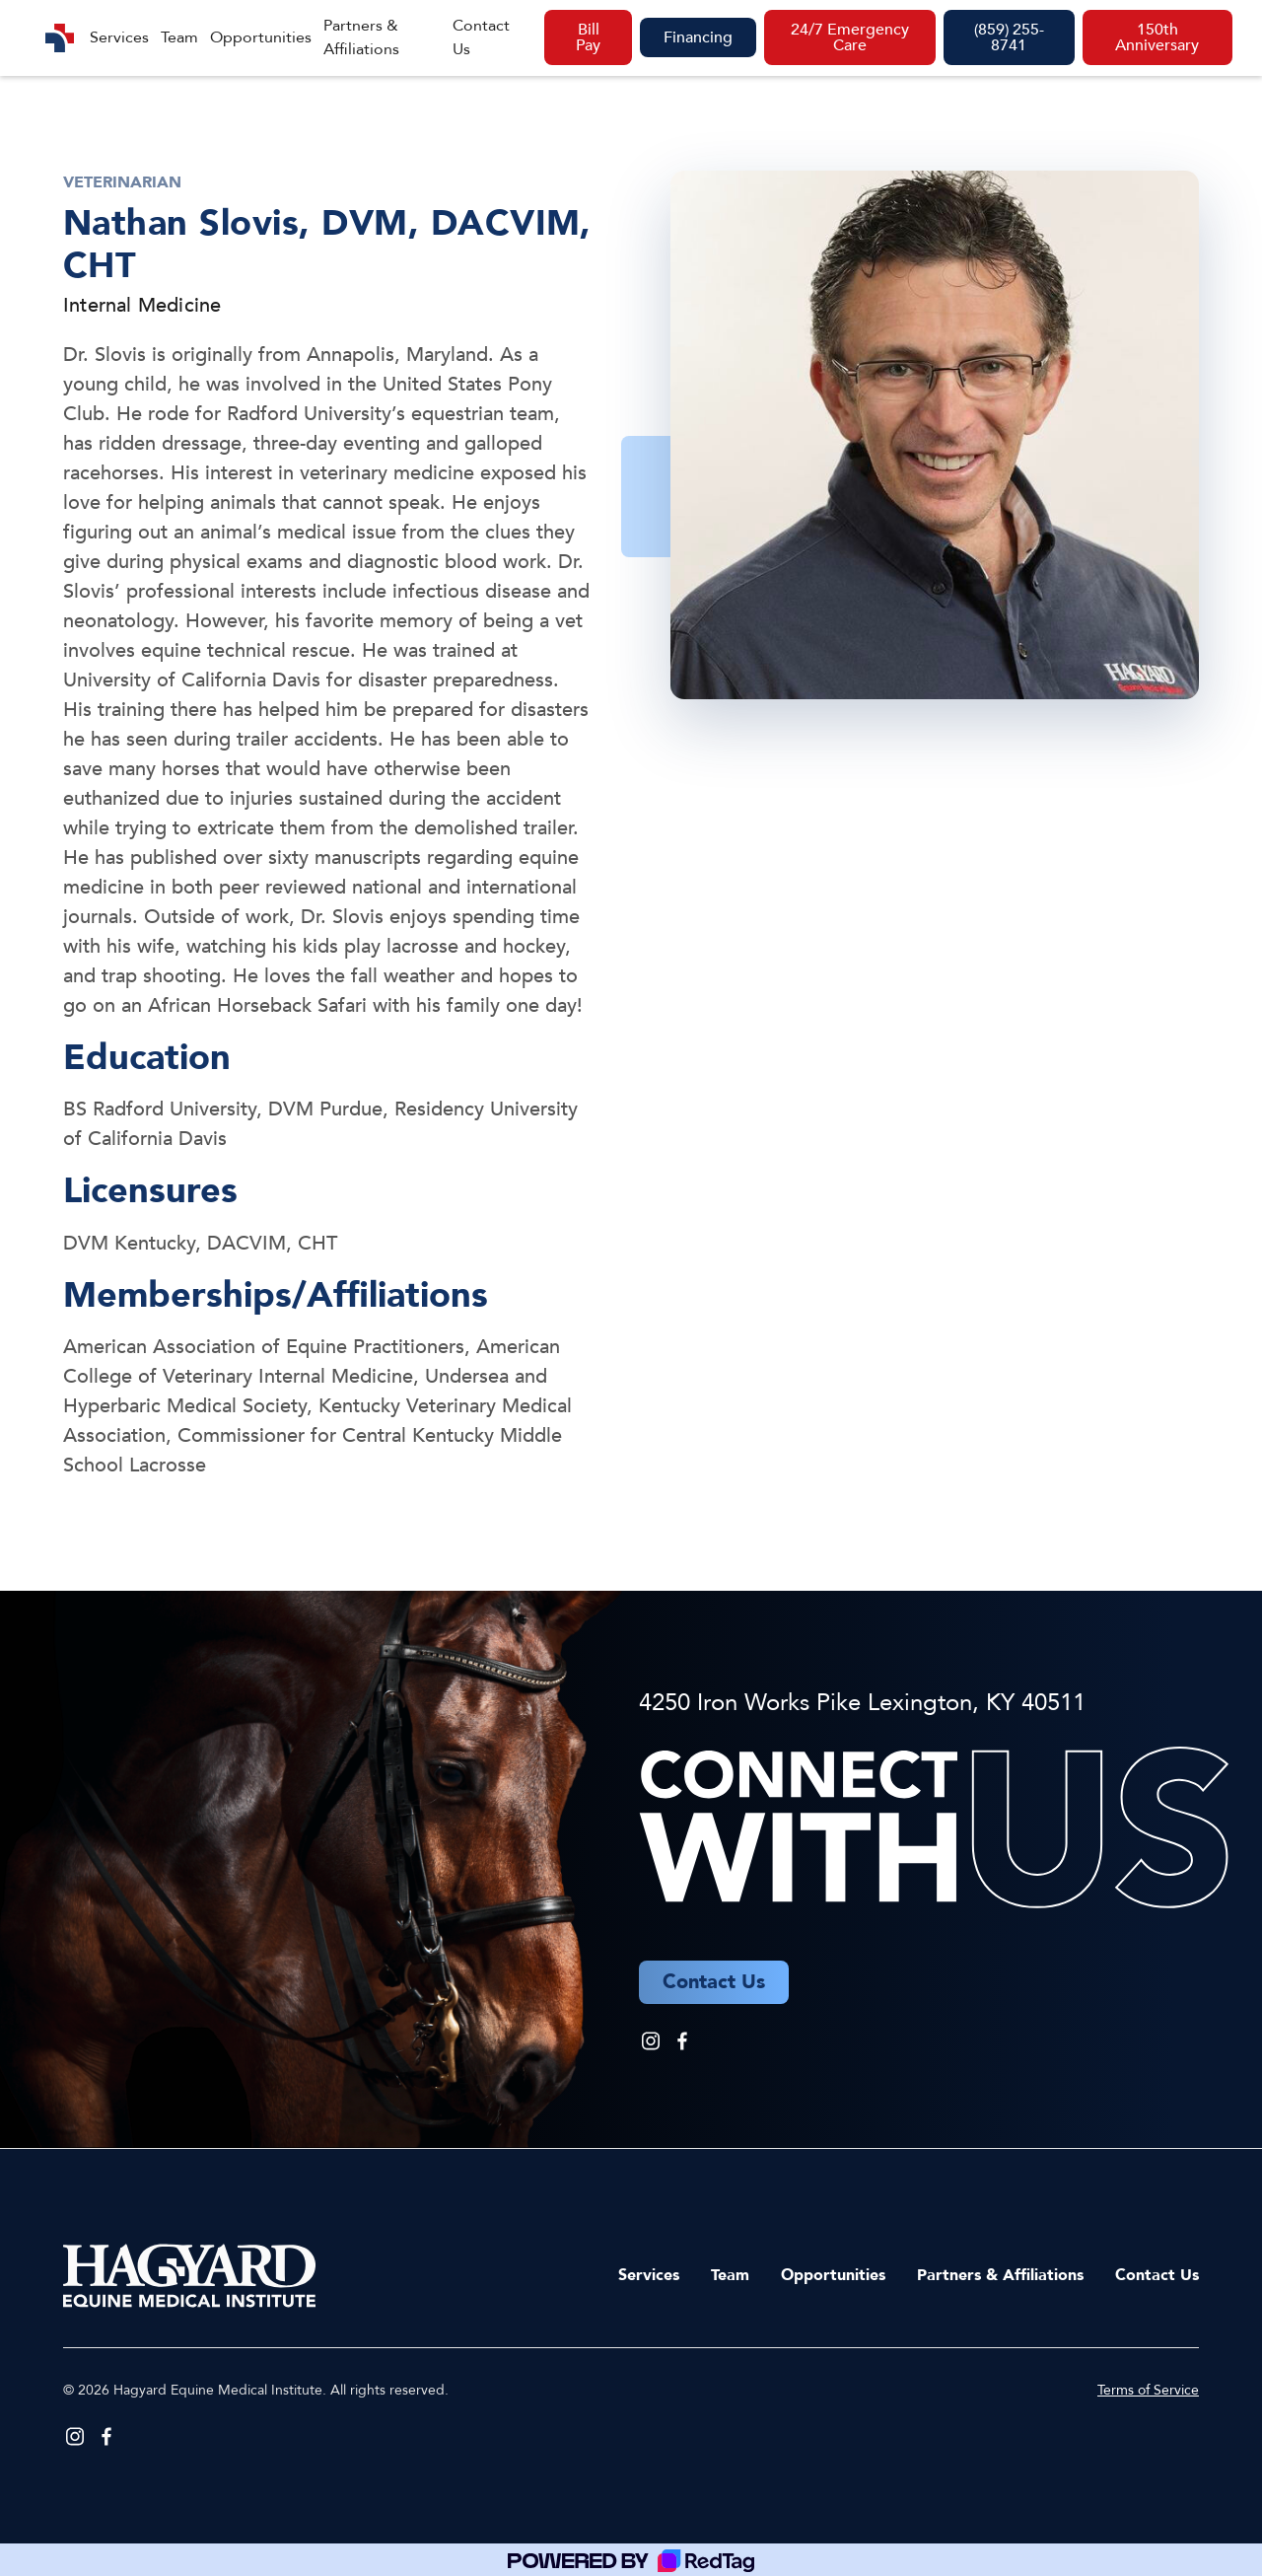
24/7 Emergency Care (850, 37)
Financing (698, 37)
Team (179, 37)
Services (119, 37)
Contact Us (481, 37)
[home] (60, 38)
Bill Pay (588, 37)
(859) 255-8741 (1009, 37)
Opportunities (261, 37)
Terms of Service (1148, 2390)
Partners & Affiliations (361, 37)
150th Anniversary (1157, 37)
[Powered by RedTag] (631, 2559)
